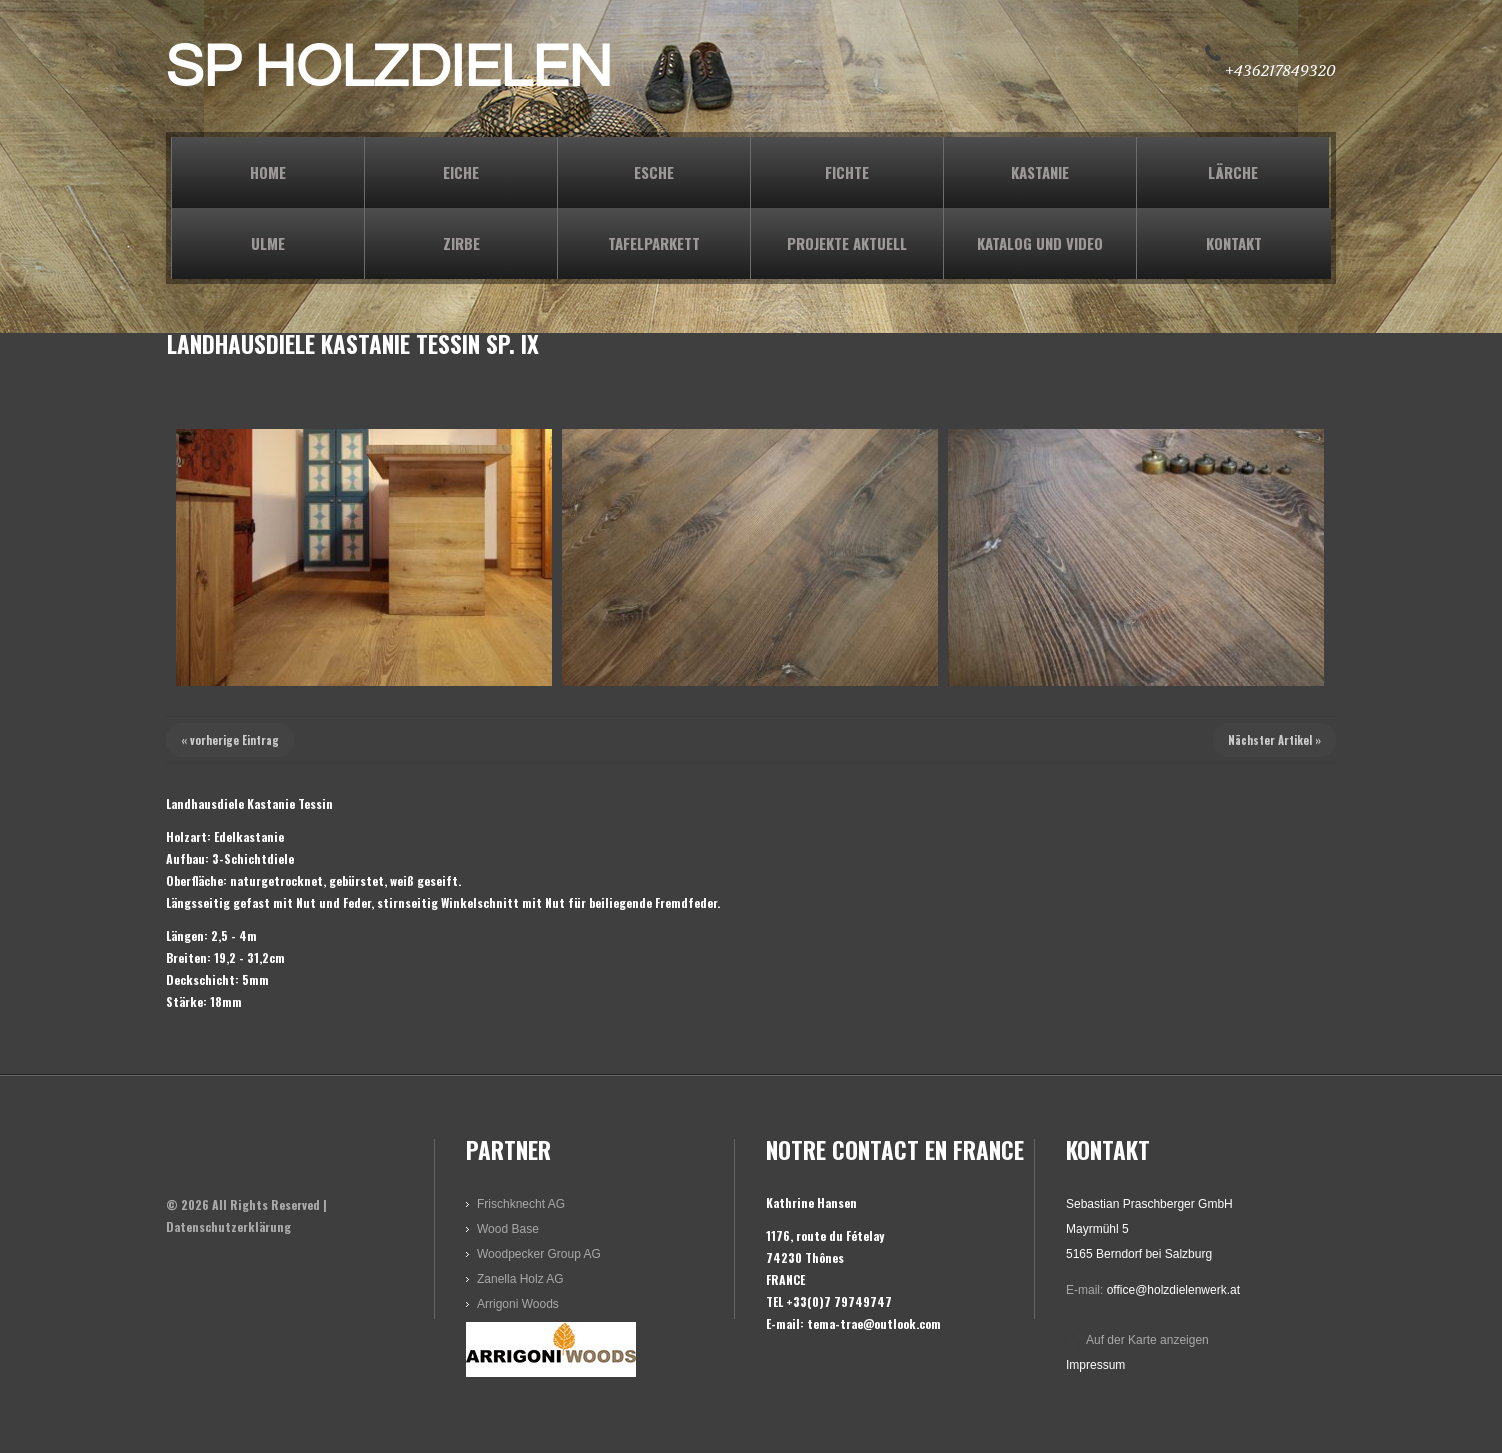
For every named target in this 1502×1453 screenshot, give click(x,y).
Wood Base (508, 1229)
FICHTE (847, 172)
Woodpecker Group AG (539, 1254)
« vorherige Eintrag (230, 740)
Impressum (1095, 1365)
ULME (268, 243)
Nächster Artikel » (1274, 740)
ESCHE (654, 172)
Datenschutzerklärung (228, 1226)
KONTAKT (1234, 243)
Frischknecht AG (521, 1204)
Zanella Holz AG (520, 1279)
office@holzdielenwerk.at (1173, 1290)
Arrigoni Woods (518, 1304)
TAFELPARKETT (654, 243)
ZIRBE (461, 243)
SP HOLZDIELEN (389, 68)
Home (268, 172)
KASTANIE (1040, 172)
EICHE (461, 172)
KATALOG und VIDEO (1040, 243)
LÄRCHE (1233, 172)
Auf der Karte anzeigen (1147, 1340)
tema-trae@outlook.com (874, 1323)
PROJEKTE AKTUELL (847, 243)
